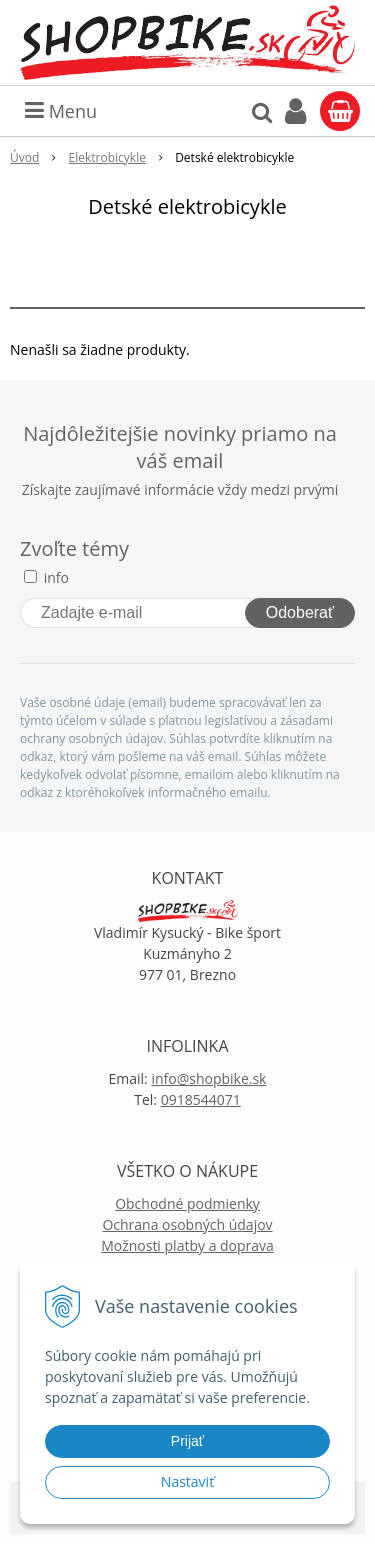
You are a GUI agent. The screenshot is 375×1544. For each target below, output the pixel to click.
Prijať (187, 1441)
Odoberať (300, 612)
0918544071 (201, 1099)
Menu (61, 111)
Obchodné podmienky (187, 1203)
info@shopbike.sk (208, 1078)
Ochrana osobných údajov (187, 1224)
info (56, 577)
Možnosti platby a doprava (187, 1245)
